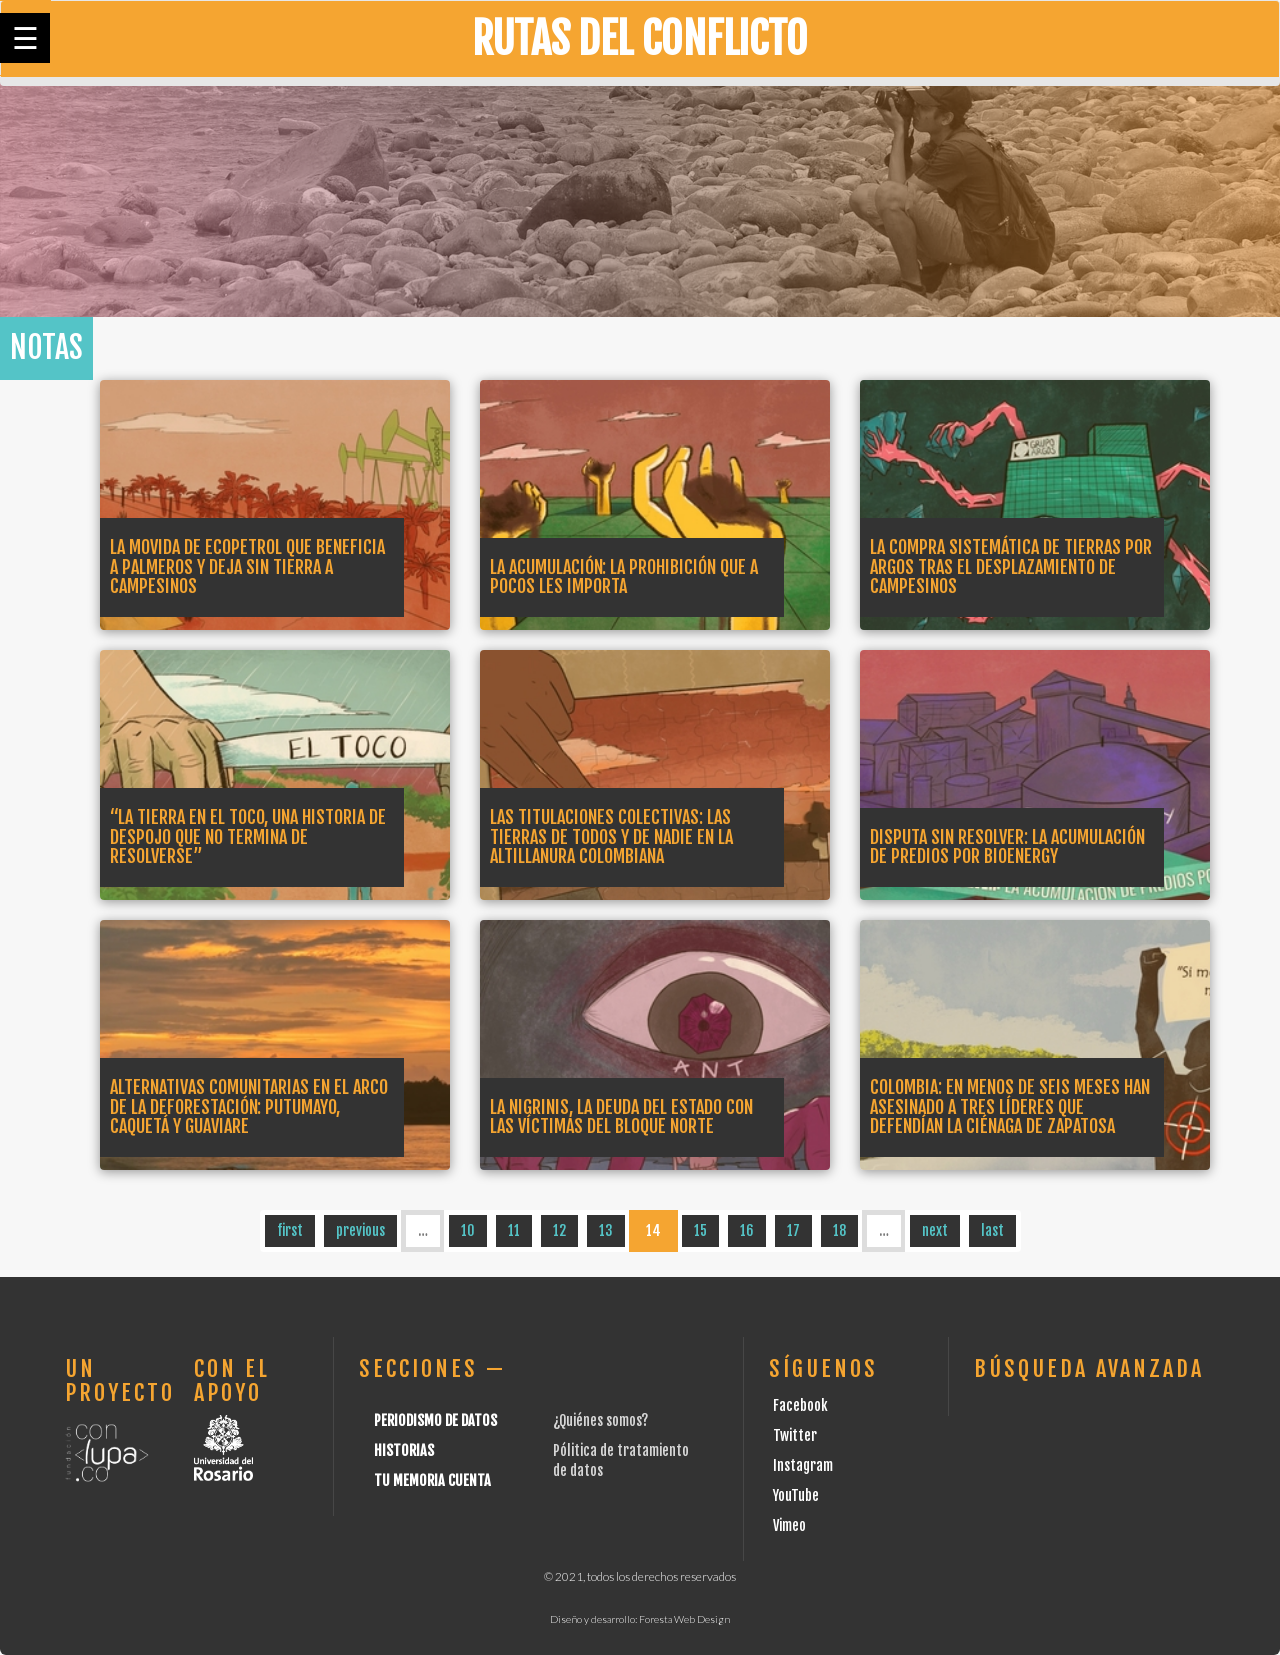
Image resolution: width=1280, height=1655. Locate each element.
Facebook (800, 1405)
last (992, 1230)
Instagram (803, 1465)
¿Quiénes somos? (600, 1420)
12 (559, 1230)
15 (700, 1230)
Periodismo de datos (435, 1420)
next (935, 1230)
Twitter (795, 1435)
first (290, 1230)
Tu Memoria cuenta (432, 1480)
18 (839, 1230)
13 (606, 1230)
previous (360, 1230)
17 (793, 1230)
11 (514, 1230)
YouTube (796, 1495)
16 (747, 1230)
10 (468, 1230)
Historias (404, 1450)
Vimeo (789, 1525)
